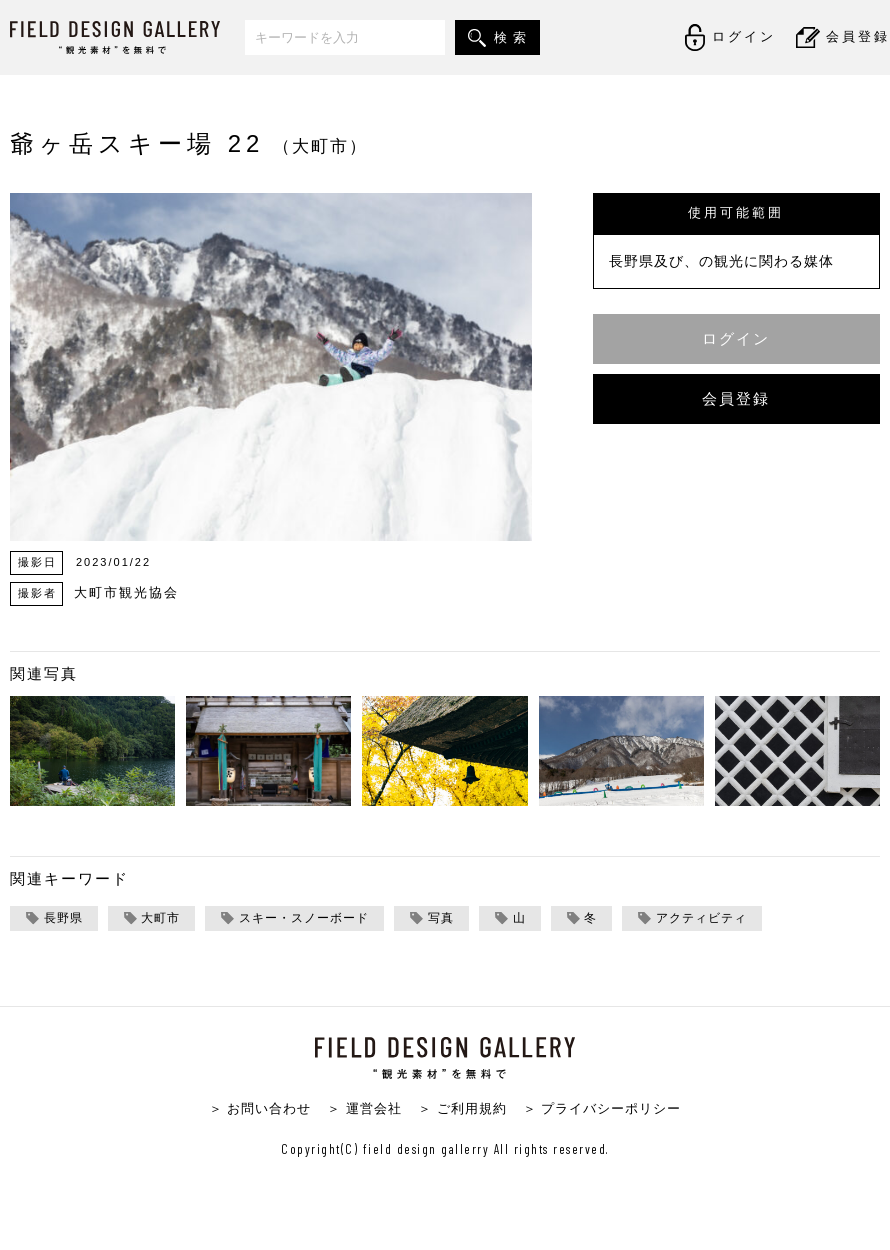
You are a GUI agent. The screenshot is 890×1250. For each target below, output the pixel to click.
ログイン (736, 338)
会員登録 (736, 398)
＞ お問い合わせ (260, 1108)
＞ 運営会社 (364, 1108)
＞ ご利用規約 (462, 1108)
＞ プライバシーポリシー (602, 1108)
